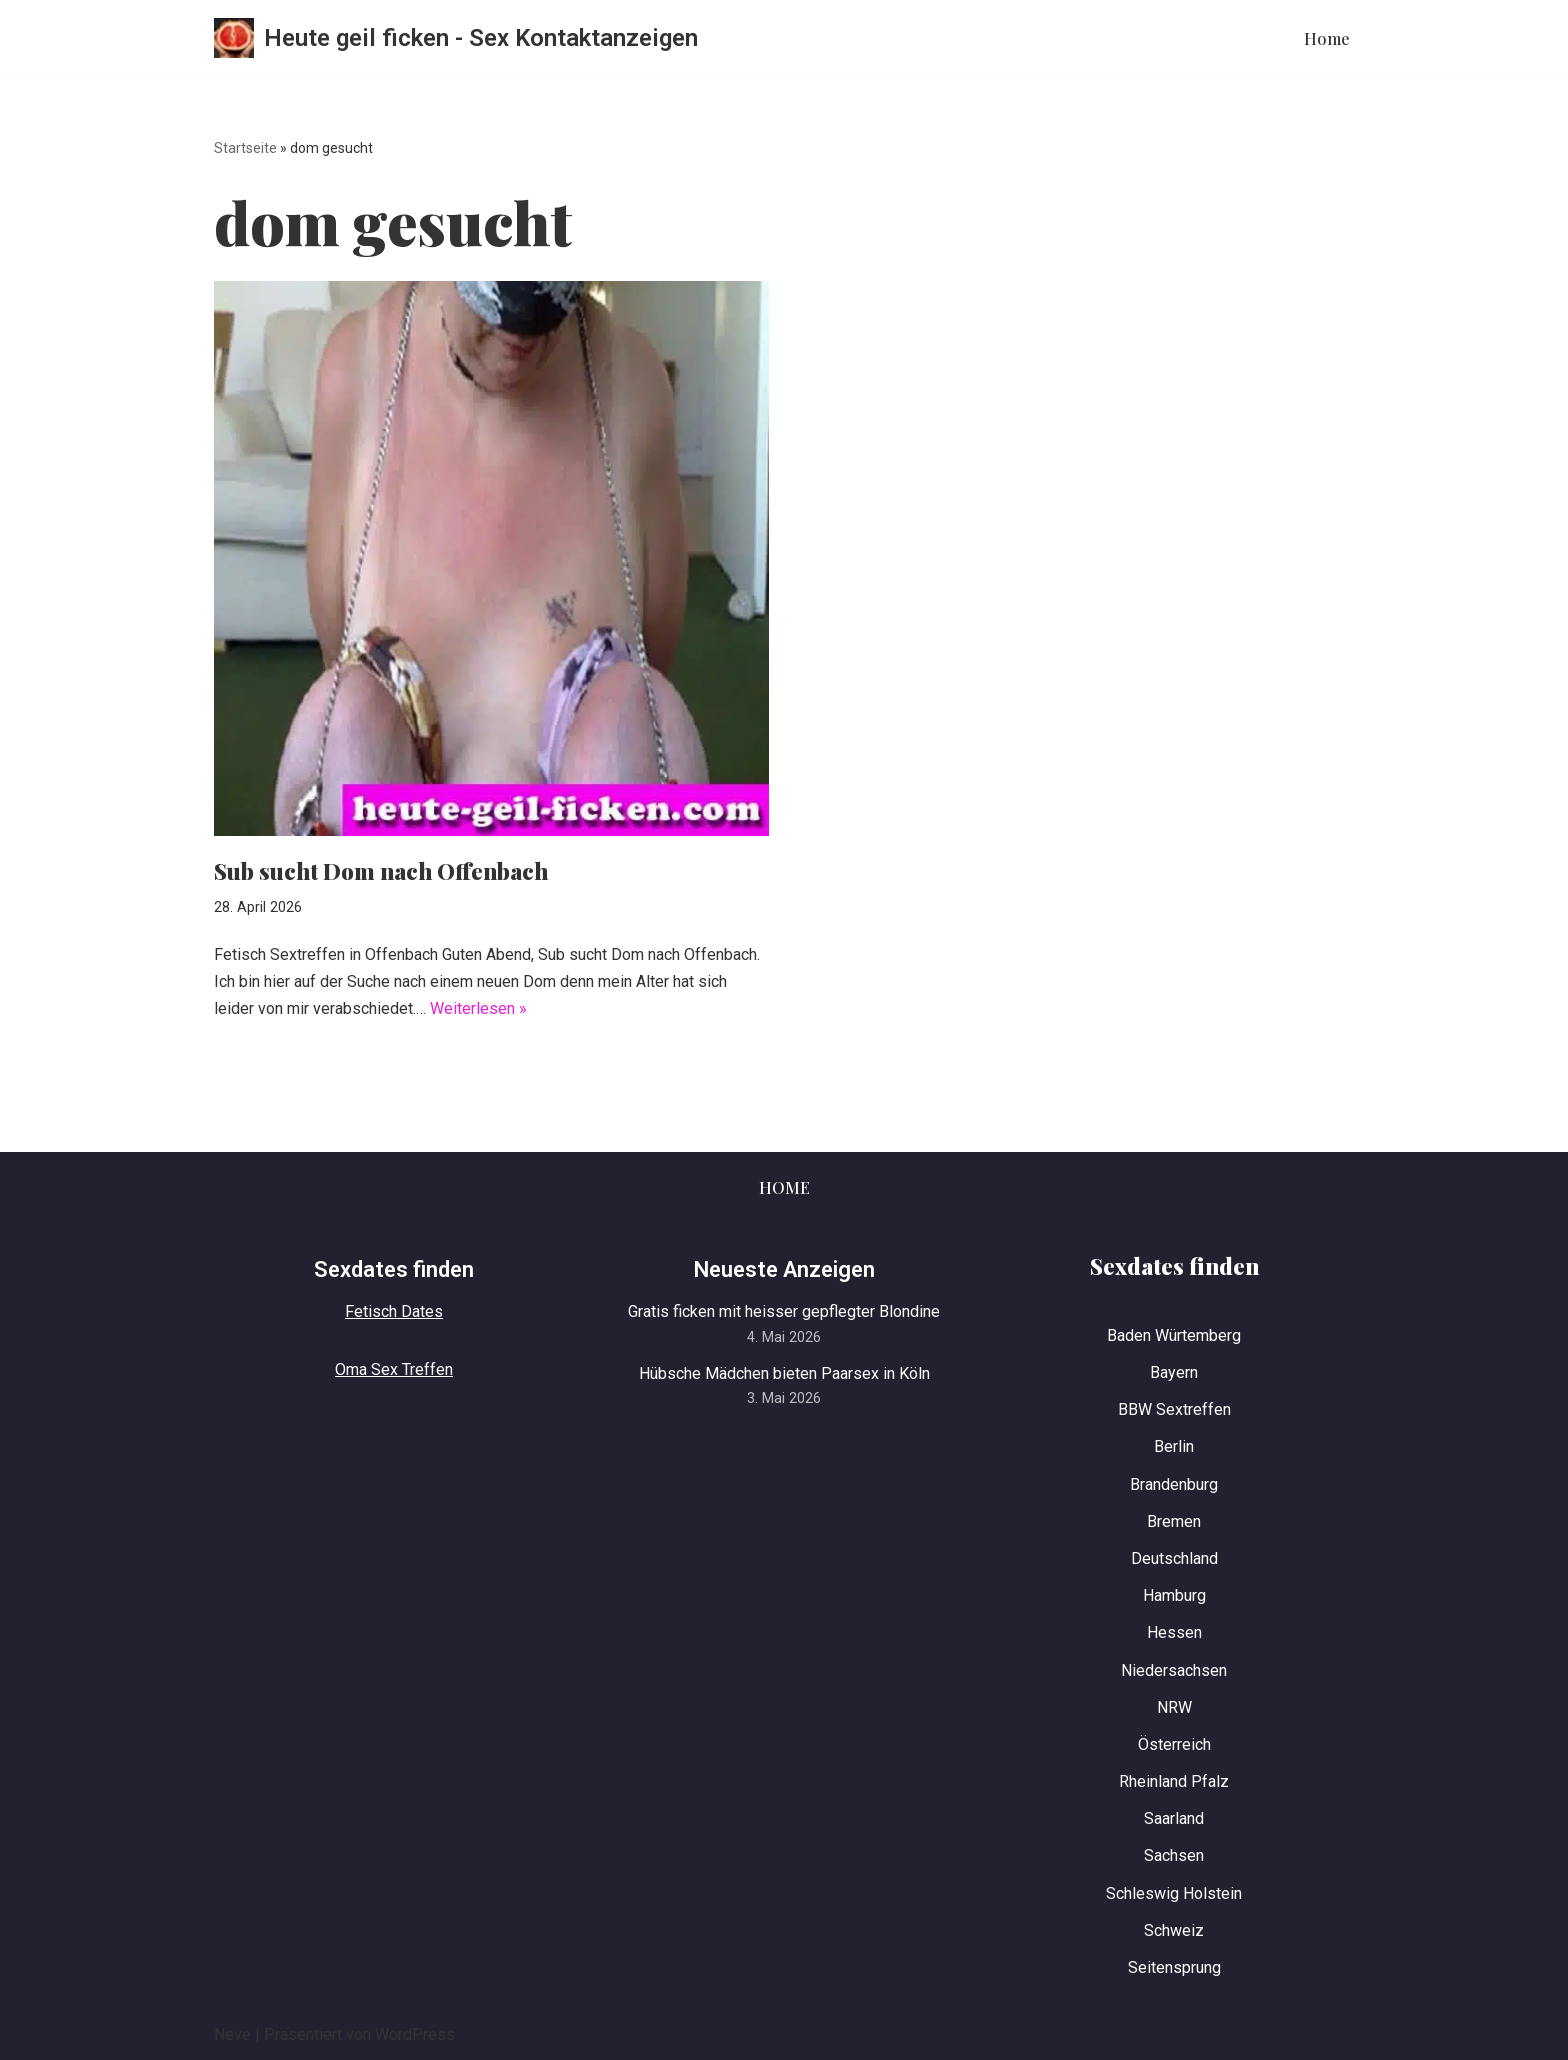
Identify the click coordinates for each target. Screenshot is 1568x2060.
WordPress (415, 2034)
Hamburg (1174, 1595)
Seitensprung (1174, 1967)
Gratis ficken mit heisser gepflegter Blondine (784, 1311)
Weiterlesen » (478, 1008)
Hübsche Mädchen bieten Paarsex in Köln (784, 1373)
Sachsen (1174, 1855)
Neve (232, 2034)
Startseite (245, 148)
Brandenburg (1174, 1484)
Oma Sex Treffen (394, 1369)
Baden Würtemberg (1174, 1335)
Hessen (1174, 1632)
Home (1327, 38)
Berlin (1174, 1446)
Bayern (1174, 1372)
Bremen (1174, 1521)
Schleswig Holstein (1174, 1893)
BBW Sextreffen (1174, 1409)
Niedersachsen (1174, 1670)
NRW (1174, 1707)
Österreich (1174, 1744)
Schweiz (1174, 1930)
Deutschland (1174, 1558)
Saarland (1174, 1818)
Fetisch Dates (394, 1311)
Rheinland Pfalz (1174, 1781)
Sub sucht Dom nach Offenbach (381, 871)
